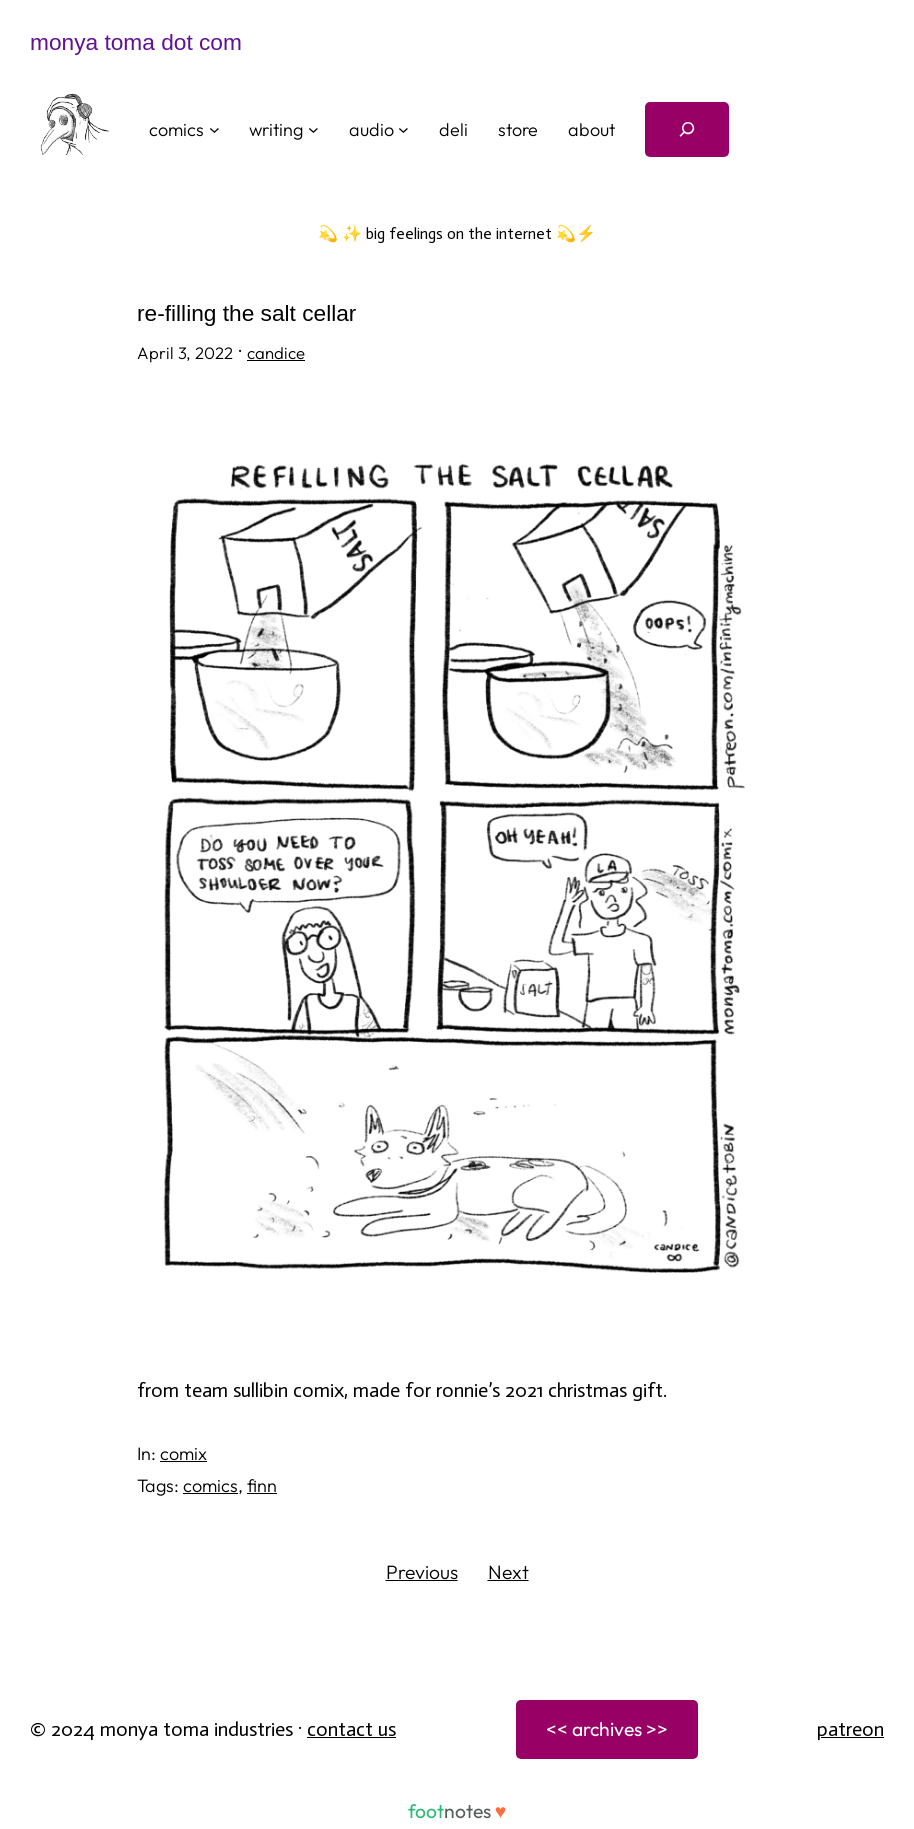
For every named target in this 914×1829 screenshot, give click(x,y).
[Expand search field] (687, 130)
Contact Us (351, 1729)
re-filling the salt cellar (246, 313)
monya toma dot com (136, 42)
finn (262, 1485)
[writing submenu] (313, 129)
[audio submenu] (403, 129)
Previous (422, 1572)
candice (276, 352)
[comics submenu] (214, 129)
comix (183, 1453)
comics (210, 1485)
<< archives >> (607, 1729)
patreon (850, 1729)
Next (508, 1572)
